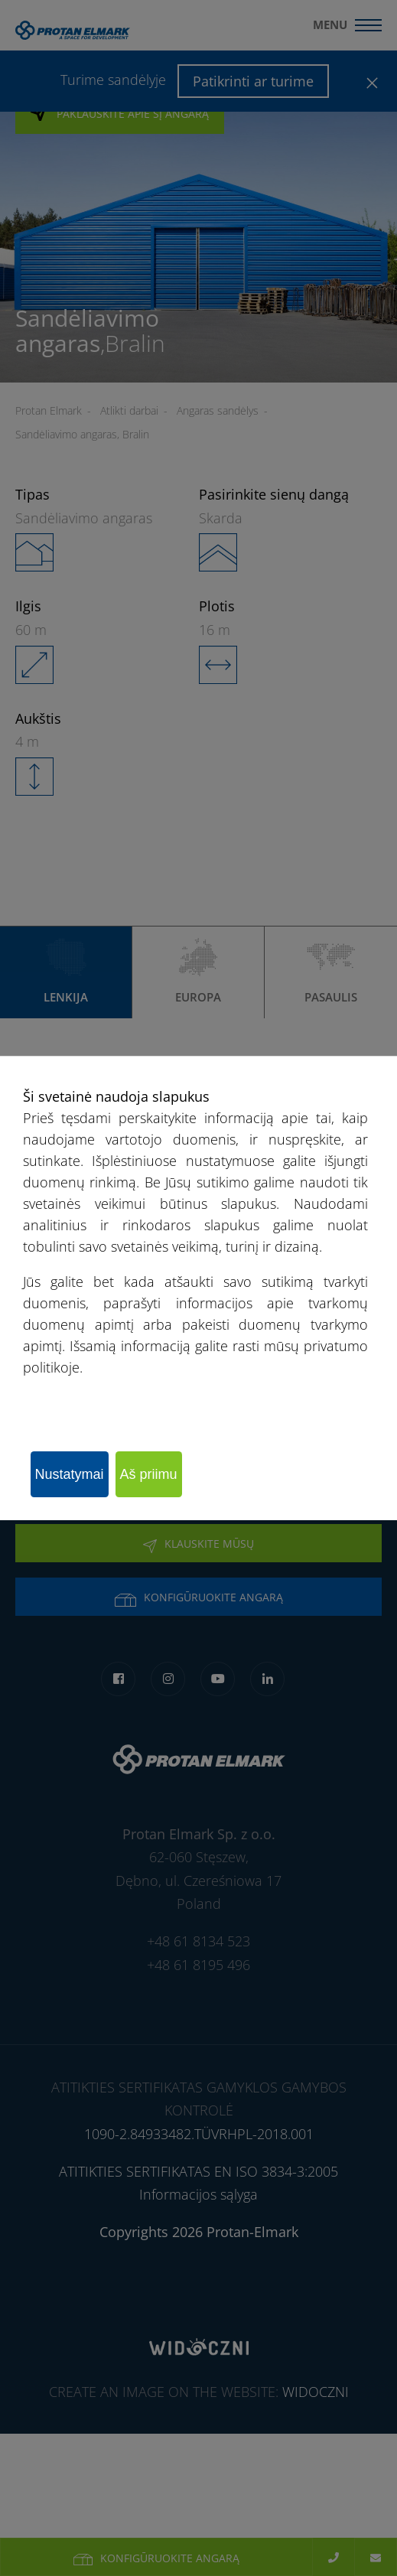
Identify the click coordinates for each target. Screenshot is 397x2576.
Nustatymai (69, 1474)
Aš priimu (148, 1474)
